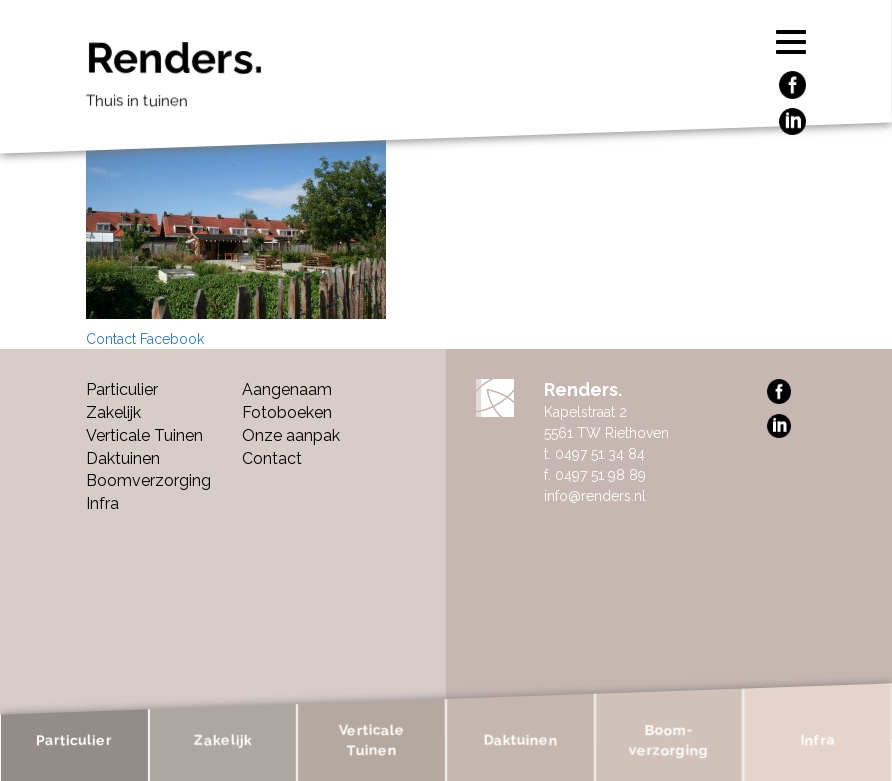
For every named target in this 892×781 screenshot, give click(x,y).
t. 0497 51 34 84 (594, 454)
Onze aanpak (291, 435)
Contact (111, 339)
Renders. (415, 80)
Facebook (172, 339)
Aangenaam (287, 389)
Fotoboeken (287, 412)
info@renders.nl (595, 496)
